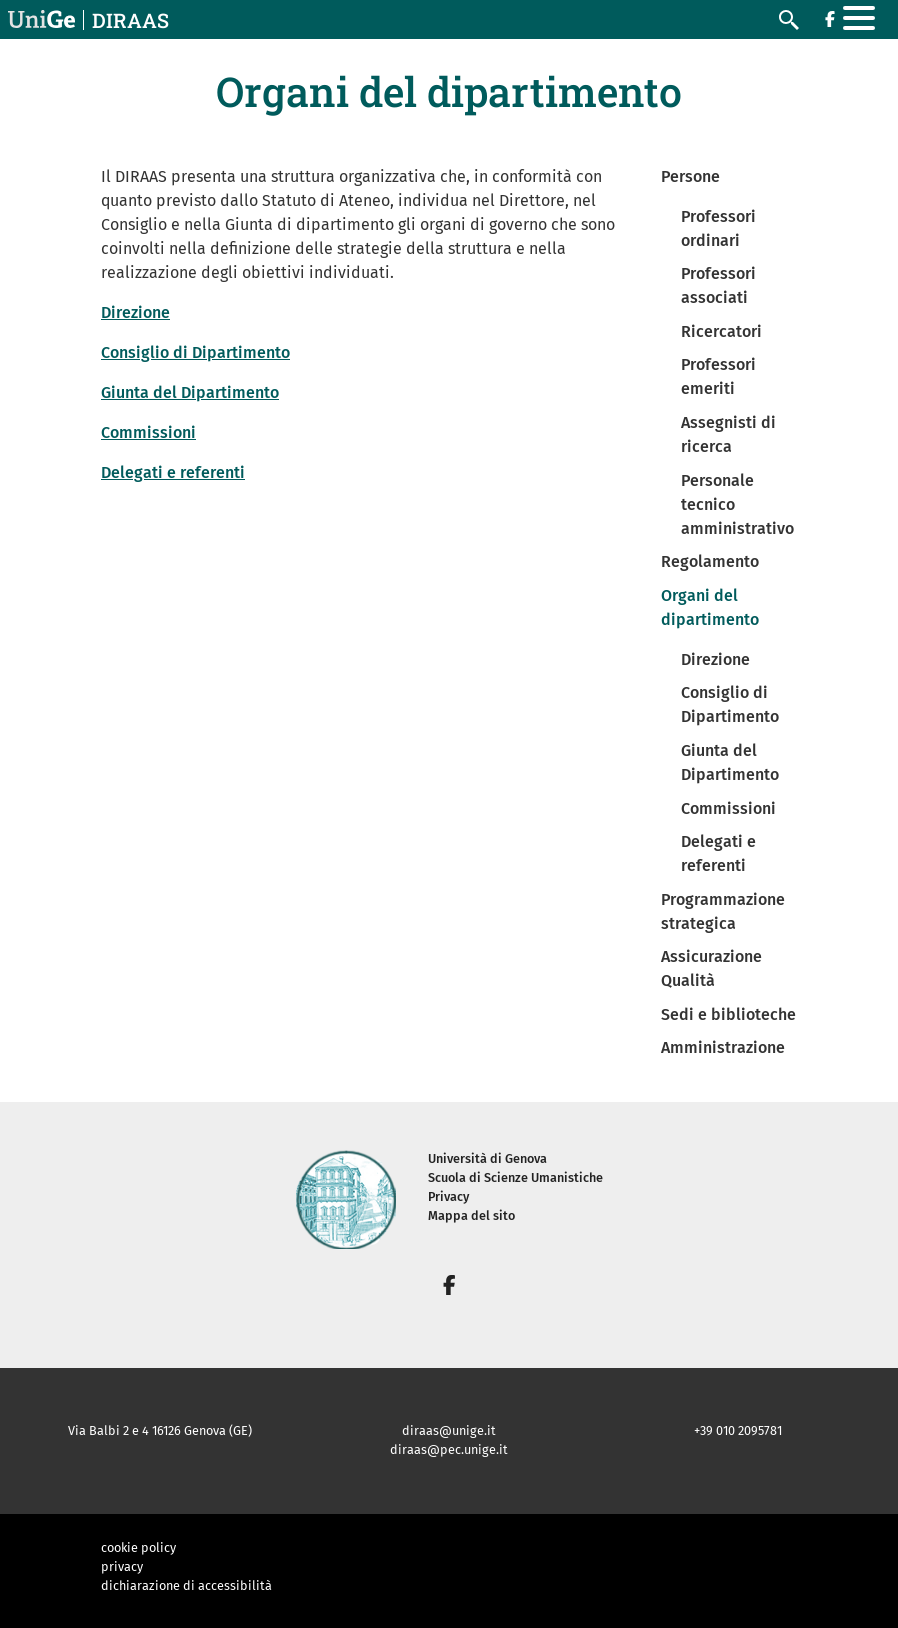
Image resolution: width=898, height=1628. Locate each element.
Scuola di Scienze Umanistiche (515, 1177)
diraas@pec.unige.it (449, 1449)
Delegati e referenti (173, 472)
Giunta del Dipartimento (190, 392)
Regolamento (710, 561)
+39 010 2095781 (738, 1430)
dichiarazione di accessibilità (186, 1585)
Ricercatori (721, 331)
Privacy (448, 1196)
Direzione (135, 312)
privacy (122, 1566)
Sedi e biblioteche (728, 1014)
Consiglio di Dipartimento (195, 352)
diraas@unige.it (449, 1430)
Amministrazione (723, 1047)
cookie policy (138, 1547)
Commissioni (148, 432)
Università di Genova (487, 1158)
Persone (690, 176)
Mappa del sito (471, 1215)
